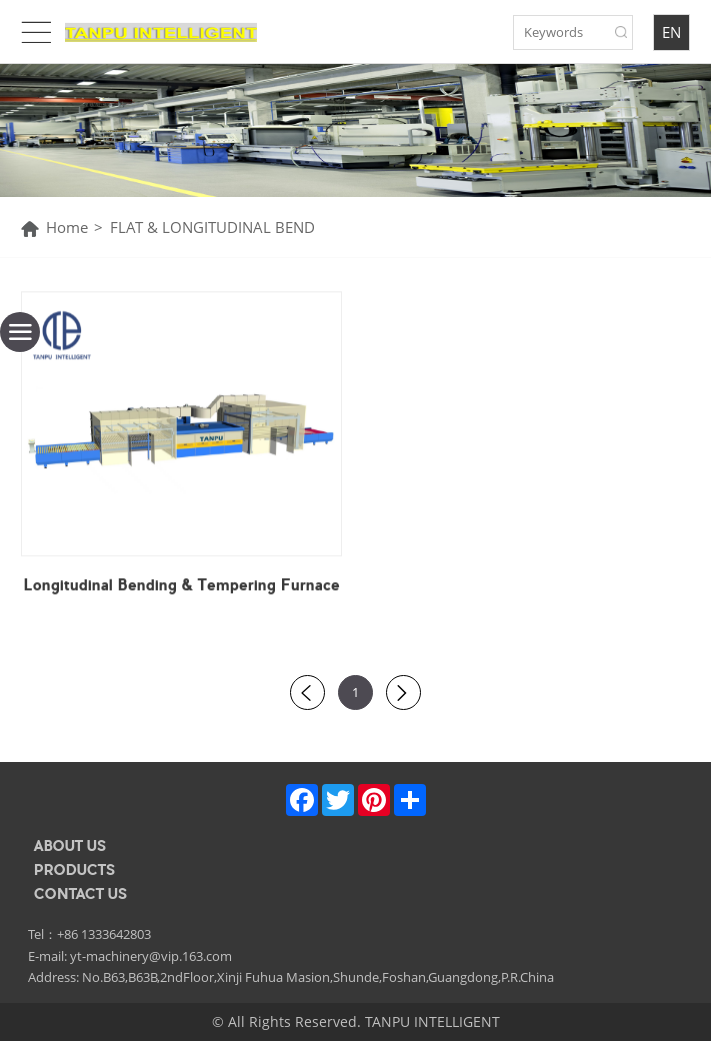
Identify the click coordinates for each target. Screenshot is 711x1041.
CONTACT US (80, 894)
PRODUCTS (74, 870)
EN (671, 32)
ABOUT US (70, 846)
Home (67, 227)
